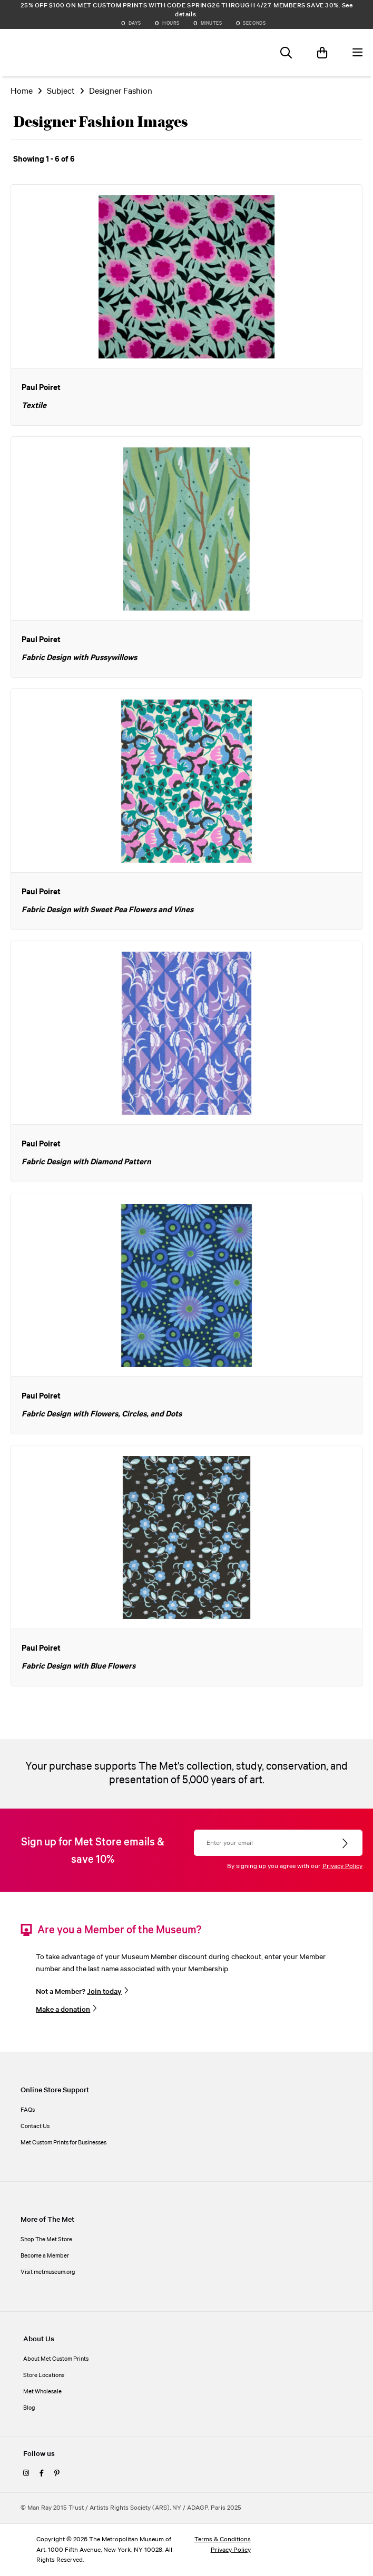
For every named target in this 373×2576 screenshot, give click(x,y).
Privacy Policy (342, 1866)
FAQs (28, 2110)
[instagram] (26, 2474)
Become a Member (45, 2256)
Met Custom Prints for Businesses (63, 2143)
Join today (104, 1991)
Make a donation (63, 2009)
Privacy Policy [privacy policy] (231, 2549)
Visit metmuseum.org (48, 2272)
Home (22, 91)
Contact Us (35, 2126)
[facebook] (42, 2474)
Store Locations (43, 2375)
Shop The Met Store (46, 2239)
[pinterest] (57, 2474)
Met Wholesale (42, 2392)
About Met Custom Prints (56, 2359)
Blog (29, 2408)
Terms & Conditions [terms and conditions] (222, 2539)
